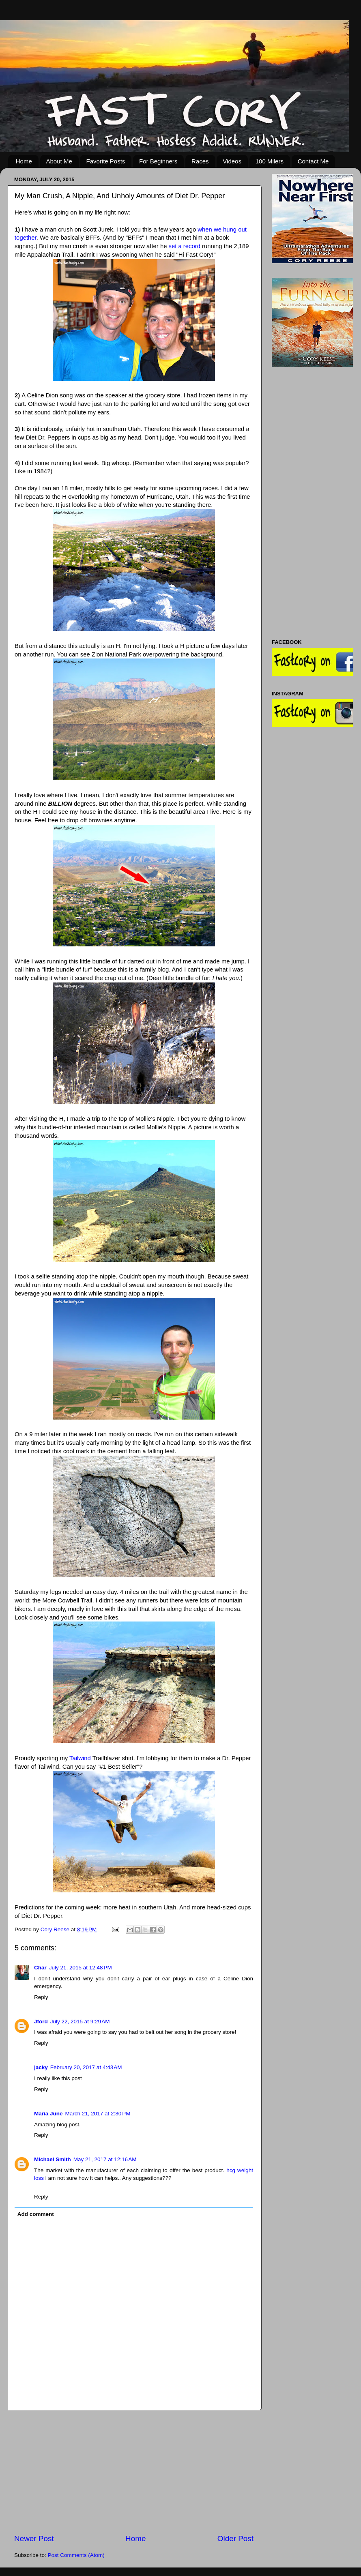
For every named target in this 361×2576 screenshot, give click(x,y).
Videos (232, 161)
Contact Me (313, 161)
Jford (41, 2021)
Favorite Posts (105, 161)
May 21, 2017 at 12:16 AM (105, 2159)
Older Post (235, 2538)
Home (24, 161)
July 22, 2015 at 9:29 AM (80, 2021)
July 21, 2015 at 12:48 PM (80, 1968)
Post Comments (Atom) (76, 2555)
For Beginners (158, 161)
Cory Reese (56, 1929)
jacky (41, 2067)
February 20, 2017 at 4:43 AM (86, 2067)
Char (40, 1968)
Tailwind (80, 1758)
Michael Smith (52, 2159)
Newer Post (34, 2538)
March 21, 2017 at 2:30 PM (98, 2114)
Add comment (35, 2214)
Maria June (48, 2114)
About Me (59, 161)
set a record (184, 246)
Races (200, 161)
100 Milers (270, 161)
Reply (41, 1997)
